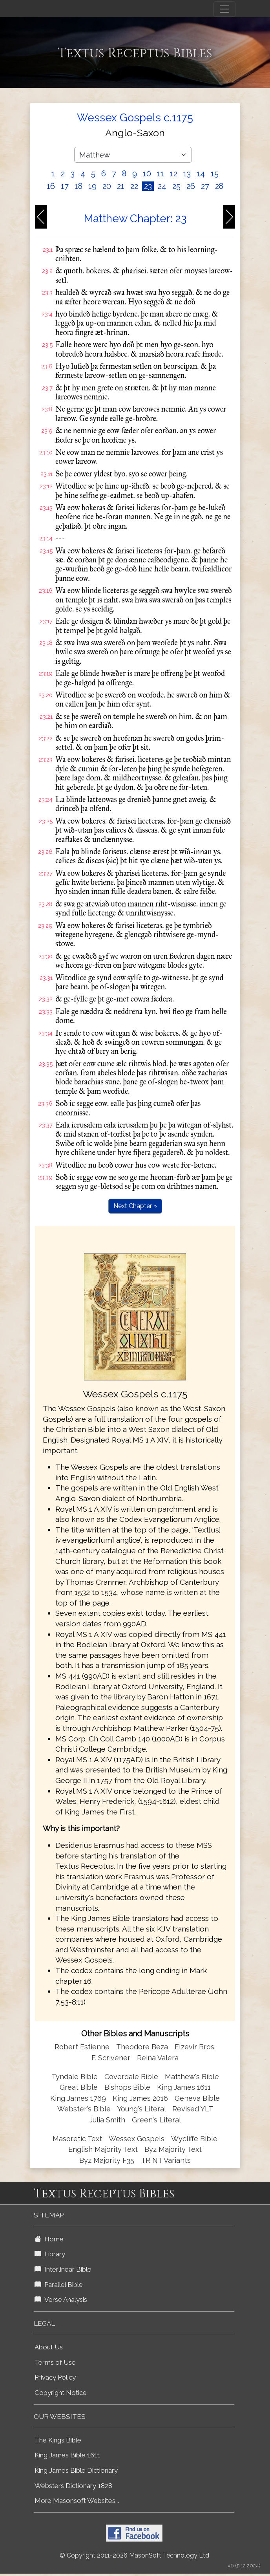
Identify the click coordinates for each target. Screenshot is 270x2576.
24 (162, 186)
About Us (49, 2347)
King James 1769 (78, 2098)
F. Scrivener (110, 2058)
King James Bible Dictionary (76, 2470)
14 (201, 173)
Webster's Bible (84, 2109)
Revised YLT (192, 2109)
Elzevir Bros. (195, 2047)
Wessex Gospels (136, 2139)
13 (187, 173)
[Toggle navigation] (224, 9)
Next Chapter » (135, 1206)
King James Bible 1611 (67, 2455)
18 (78, 186)
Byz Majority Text (173, 2149)
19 (92, 186)
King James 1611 (184, 2087)
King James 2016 (140, 2098)
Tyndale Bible (74, 2077)
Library (50, 2254)
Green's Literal (156, 2120)
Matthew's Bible (192, 2077)
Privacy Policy (55, 2377)
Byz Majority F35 (106, 2160)
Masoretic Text (77, 2139)
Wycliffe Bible (194, 2139)
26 (190, 186)
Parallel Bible (59, 2285)
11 (160, 173)
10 (147, 173)
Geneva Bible (197, 2098)
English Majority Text (103, 2149)
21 (120, 186)
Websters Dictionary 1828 (73, 2486)
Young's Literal (142, 2109)
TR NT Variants (166, 2160)
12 (173, 173)
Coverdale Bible (131, 2077)
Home (49, 2239)
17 (65, 186)
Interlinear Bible (63, 2269)
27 (205, 186)
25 (176, 186)
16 (51, 186)
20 (106, 186)
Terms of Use (55, 2362)
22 (134, 186)
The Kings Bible (58, 2440)
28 (219, 186)
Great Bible (79, 2087)
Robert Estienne (82, 2047)
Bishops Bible (127, 2087)
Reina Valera (158, 2058)
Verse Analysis (61, 2299)
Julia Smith (108, 2120)
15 (215, 173)
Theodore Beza (142, 2047)
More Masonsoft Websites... (77, 2501)
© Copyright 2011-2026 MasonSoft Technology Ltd (134, 2555)
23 (148, 186)
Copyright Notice (61, 2393)
